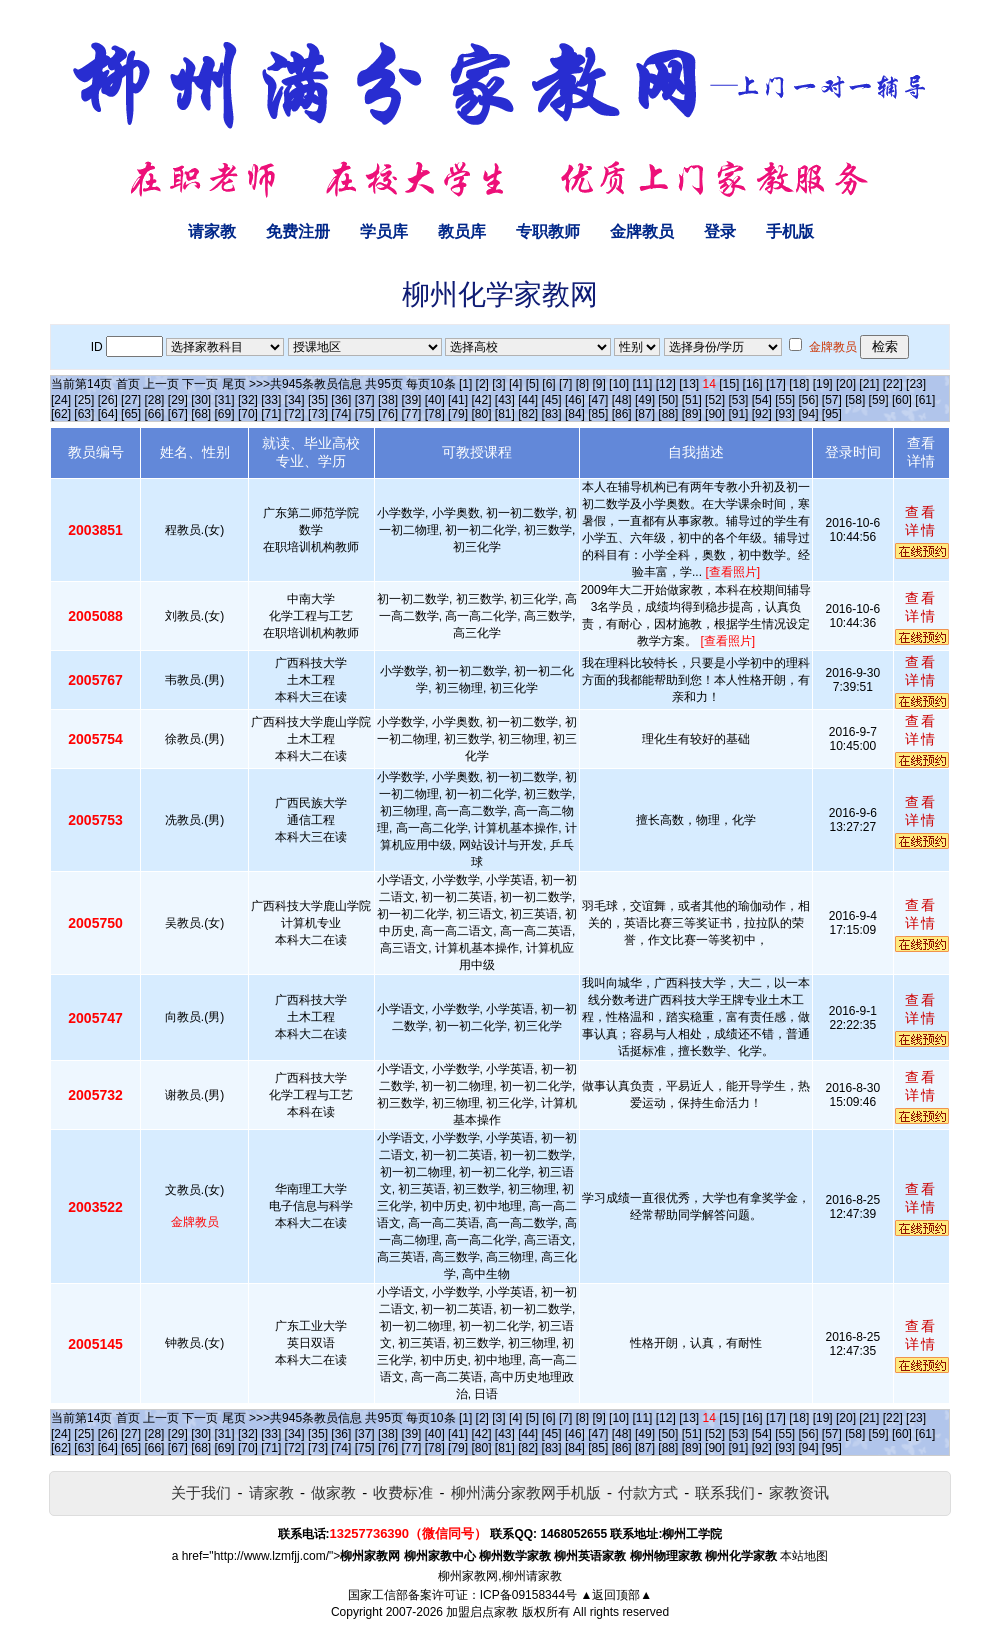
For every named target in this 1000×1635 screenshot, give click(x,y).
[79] (458, 414)
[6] (548, 384)
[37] (365, 400)
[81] (505, 414)
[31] (225, 400)
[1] (465, 384)
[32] (248, 400)
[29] (178, 400)
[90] (715, 414)
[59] (879, 400)
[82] (528, 414)
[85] (598, 414)
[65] (131, 414)
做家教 (333, 1492)
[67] (178, 414)
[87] (645, 414)
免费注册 (298, 231)
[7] (565, 384)
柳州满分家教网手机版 (526, 1492)
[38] (388, 400)
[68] (201, 414)
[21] (869, 384)
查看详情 (921, 521)
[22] (893, 384)
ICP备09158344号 (528, 1595)
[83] (552, 414)
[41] (458, 400)
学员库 (384, 231)
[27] (131, 400)
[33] (271, 400)
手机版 (790, 231)
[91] (738, 414)
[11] (642, 384)
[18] (799, 384)
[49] (645, 400)
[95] (832, 414)
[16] (753, 384)
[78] (435, 414)
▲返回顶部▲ (616, 1595)
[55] (785, 400)
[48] (622, 400)
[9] (598, 384)
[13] (689, 384)
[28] (154, 400)
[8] (582, 384)
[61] (925, 400)
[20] (846, 384)
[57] (832, 400)
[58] (855, 400)
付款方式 (648, 1492)
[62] (61, 414)
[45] (552, 400)
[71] (271, 414)
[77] (411, 414)
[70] (248, 414)
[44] (528, 400)
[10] (619, 384)
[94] (809, 414)
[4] (515, 384)
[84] (575, 414)
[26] (108, 400)
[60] (902, 400)
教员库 (462, 231)
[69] (225, 414)
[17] (776, 384)
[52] (715, 400)
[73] (318, 414)
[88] (668, 414)
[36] (341, 400)
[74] (341, 414)
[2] (482, 384)
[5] (532, 384)
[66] (154, 414)
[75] (365, 414)
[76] (388, 414)
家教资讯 (799, 1492)
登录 (720, 231)
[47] (598, 400)
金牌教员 (642, 231)
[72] (295, 414)
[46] (575, 400)
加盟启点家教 (482, 1612)
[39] (411, 400)
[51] (692, 400)
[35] (318, 400)
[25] (84, 400)
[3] (498, 384)
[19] (823, 384)
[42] (481, 400)
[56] (809, 400)
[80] (481, 414)
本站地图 (804, 1556)
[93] (785, 414)
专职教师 (548, 231)
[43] (505, 400)
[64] (108, 414)
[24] (61, 400)
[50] (668, 400)
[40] (435, 400)
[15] (729, 384)
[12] (666, 384)
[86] (622, 414)
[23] (916, 384)
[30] (201, 400)
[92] (762, 414)
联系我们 (725, 1492)
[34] (295, 400)
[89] (692, 414)
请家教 (212, 231)
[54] (762, 400)
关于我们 (201, 1492)
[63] (84, 414)
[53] (738, 400)
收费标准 (403, 1492)
